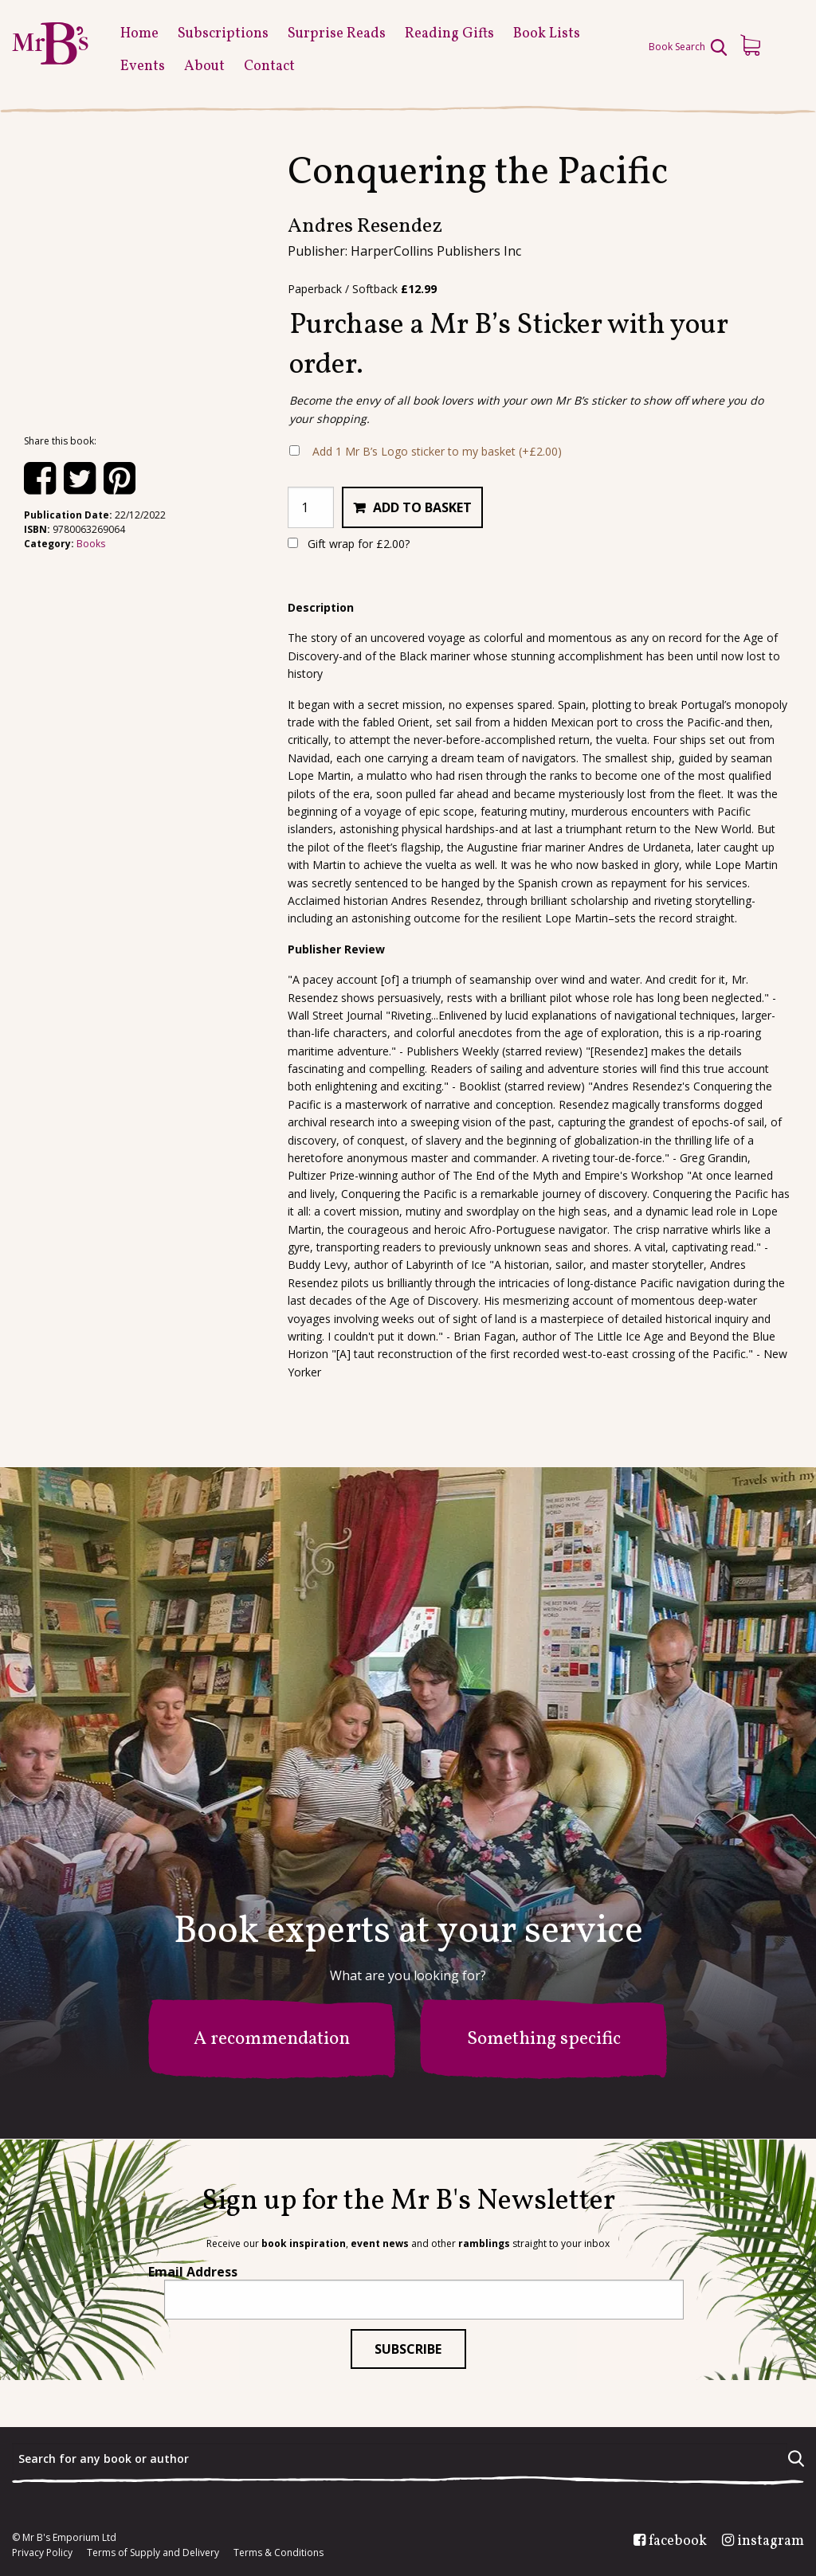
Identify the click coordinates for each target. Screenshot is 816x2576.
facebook (678, 2542)
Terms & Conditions (278, 2553)
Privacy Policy (42, 2553)
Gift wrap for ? (349, 543)
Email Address (192, 2272)
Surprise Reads (337, 34)
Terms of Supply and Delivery (153, 2553)
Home (139, 34)
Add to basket (422, 507)
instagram (770, 2542)
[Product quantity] (311, 507)
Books (90, 543)
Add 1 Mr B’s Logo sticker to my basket (437, 451)
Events (142, 66)
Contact (269, 66)
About (204, 66)
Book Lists (546, 34)
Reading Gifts (449, 34)
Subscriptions (223, 34)
